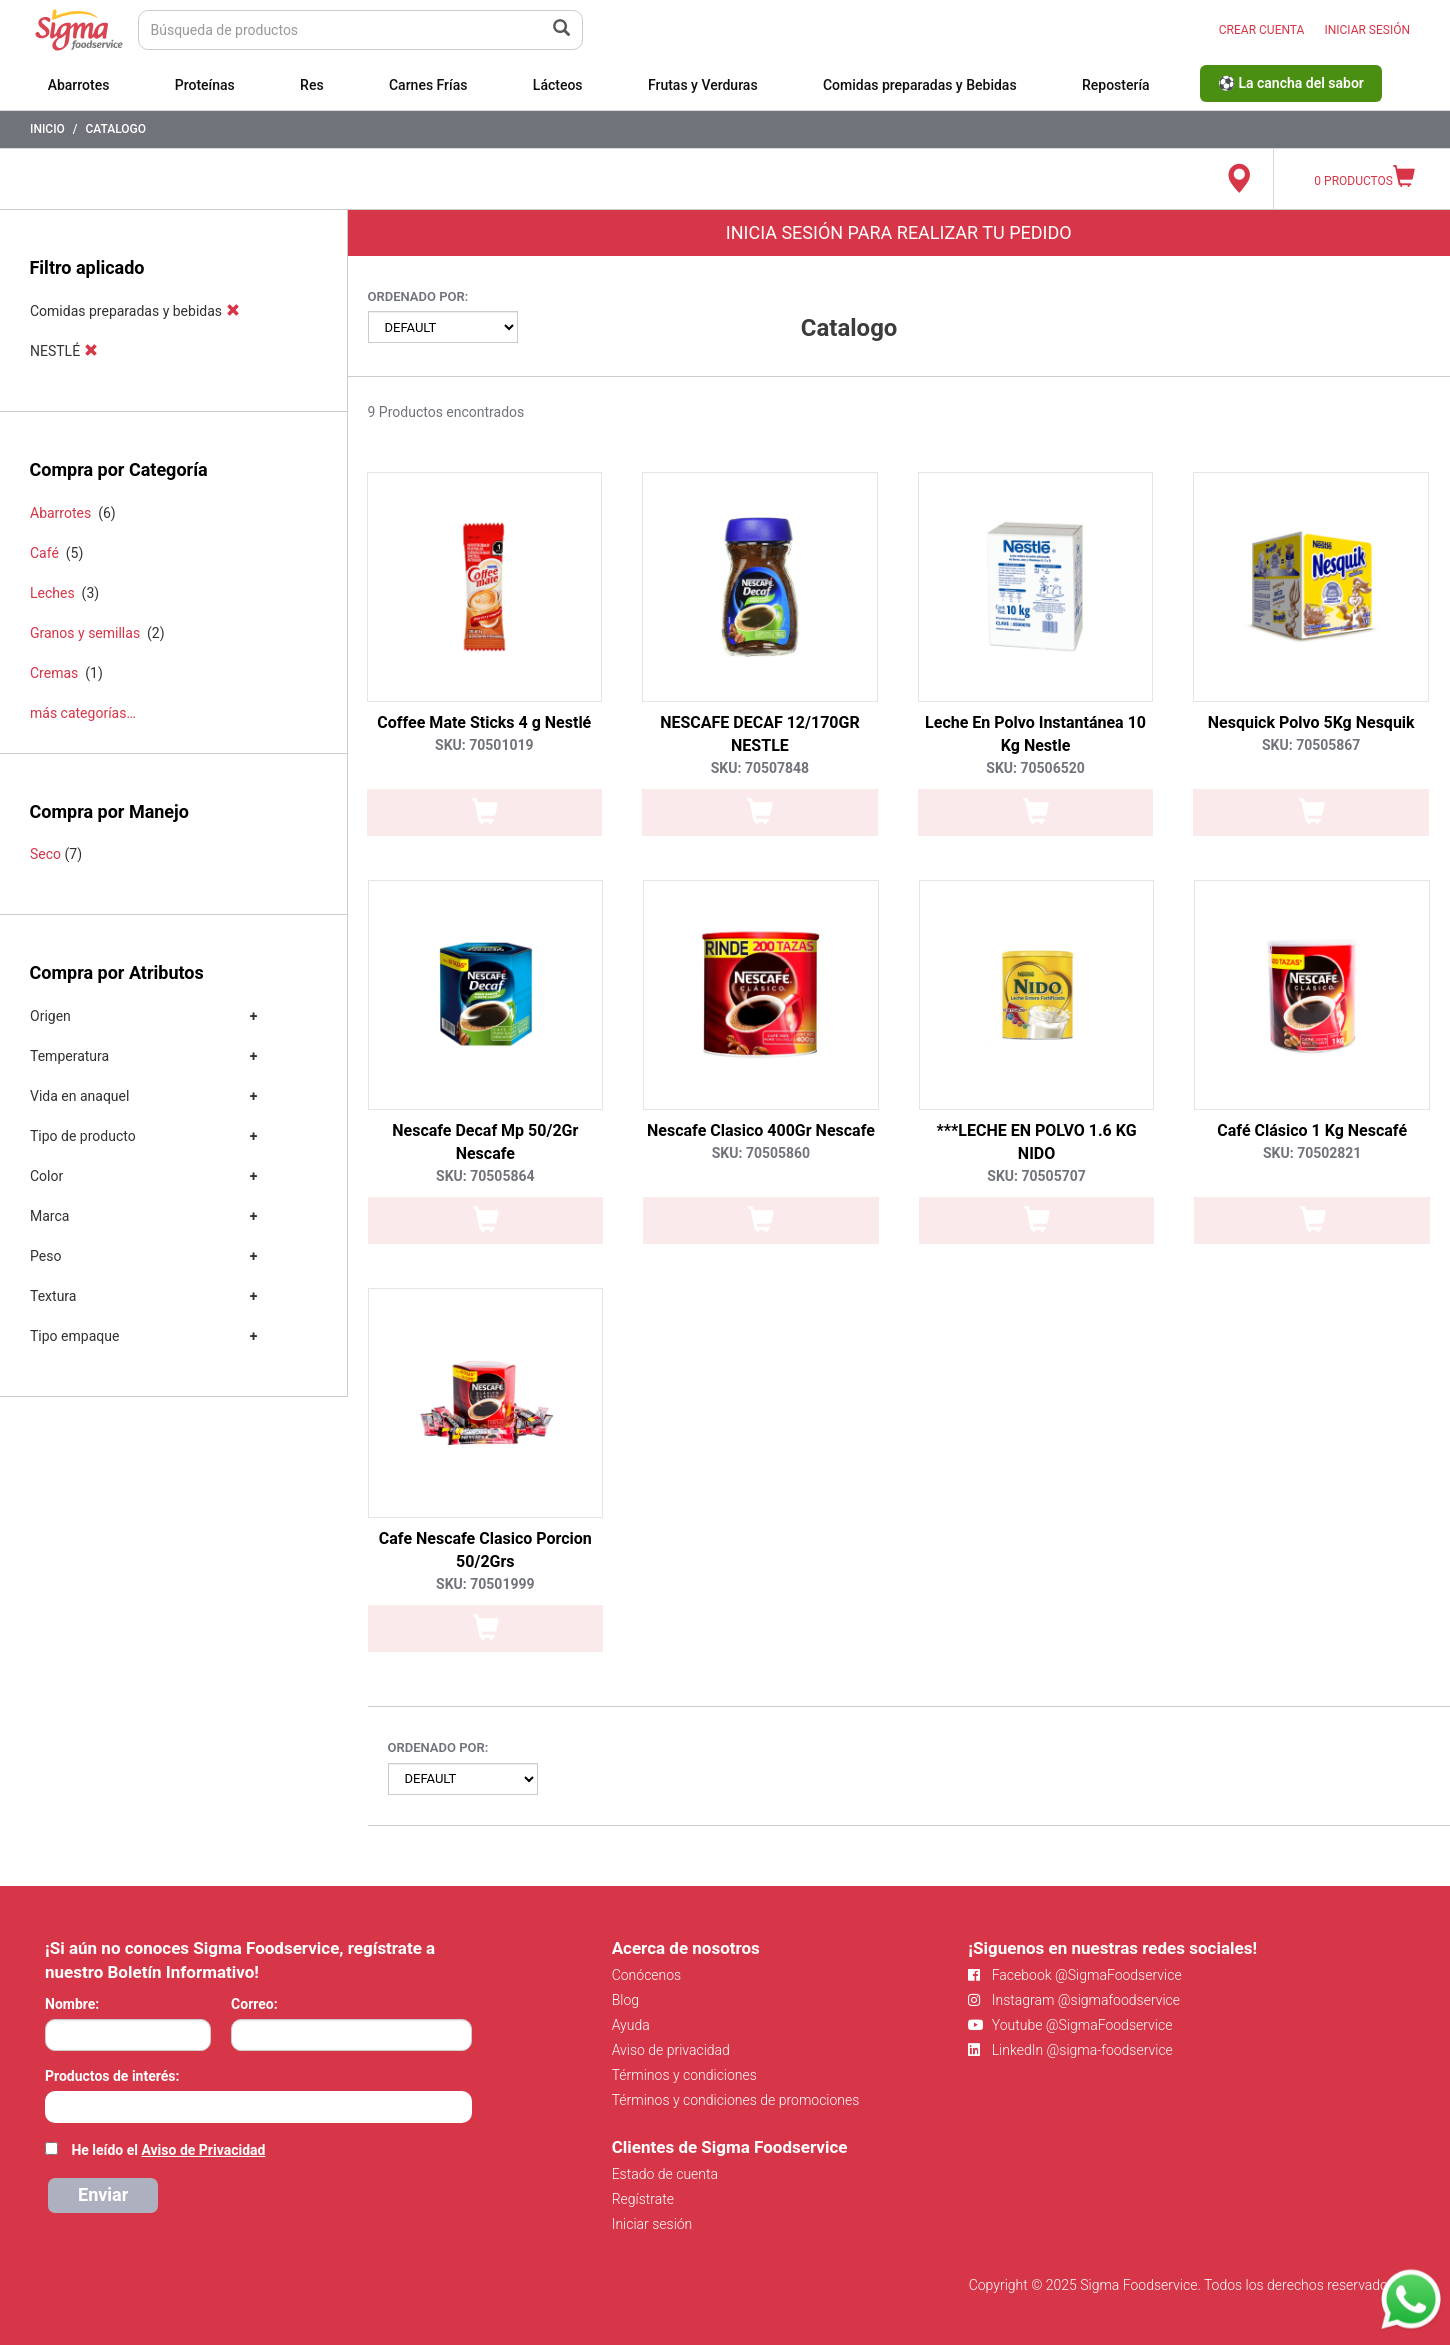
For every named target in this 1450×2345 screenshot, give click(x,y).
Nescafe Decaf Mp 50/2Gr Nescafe (485, 1142)
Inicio (47, 129)
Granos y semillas (85, 633)
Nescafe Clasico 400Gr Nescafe (761, 1130)
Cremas (54, 673)
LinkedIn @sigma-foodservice (1070, 2050)
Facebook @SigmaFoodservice (1074, 1975)
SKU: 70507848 (760, 768)
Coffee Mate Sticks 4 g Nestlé (484, 722)
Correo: (254, 2004)
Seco (45, 854)
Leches (52, 593)
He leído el (168, 2150)
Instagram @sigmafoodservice (1074, 2000)
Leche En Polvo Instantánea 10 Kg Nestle (1035, 734)
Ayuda (631, 2025)
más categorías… (83, 713)
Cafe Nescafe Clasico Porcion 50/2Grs (485, 1550)
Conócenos (647, 1975)
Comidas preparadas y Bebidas (920, 85)
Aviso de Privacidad (203, 2150)
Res (312, 85)
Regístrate (643, 2199)
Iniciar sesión (652, 2224)
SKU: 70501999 (485, 1584)
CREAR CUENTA (1262, 30)
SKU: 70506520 (1035, 768)
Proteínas (205, 85)
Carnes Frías (428, 85)
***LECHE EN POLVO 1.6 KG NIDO (1037, 1142)
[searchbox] (55, 2105)
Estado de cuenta (665, 2174)
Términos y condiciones (684, 2075)
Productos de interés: (112, 2076)
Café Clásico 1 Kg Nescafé (1312, 1130)
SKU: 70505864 (485, 1176)
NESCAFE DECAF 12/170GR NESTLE (759, 734)
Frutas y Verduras (703, 85)
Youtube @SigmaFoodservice (1070, 2025)
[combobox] (258, 2107)
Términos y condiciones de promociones (736, 2100)
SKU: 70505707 (1036, 1176)
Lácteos (558, 85)
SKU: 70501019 (484, 745)
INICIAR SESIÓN (1367, 30)
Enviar (103, 2194)
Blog (625, 2000)
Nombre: (72, 2004)
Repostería (1116, 85)
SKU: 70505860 (761, 1153)
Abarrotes (79, 85)
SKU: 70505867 (1311, 745)
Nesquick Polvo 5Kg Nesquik (1311, 722)
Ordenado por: (418, 296)
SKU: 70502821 (1312, 1153)
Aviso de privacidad (671, 2050)
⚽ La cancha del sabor (1291, 83)
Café (44, 553)
